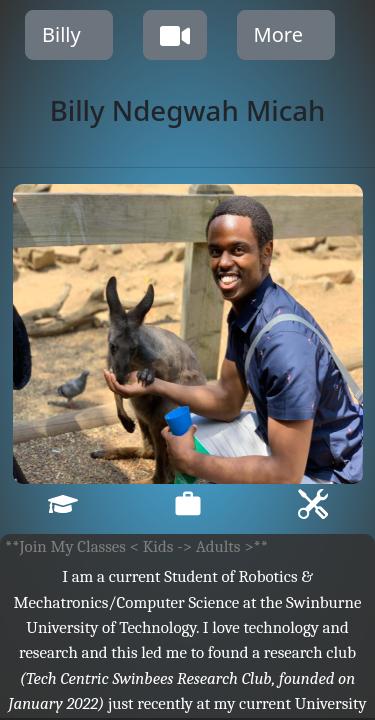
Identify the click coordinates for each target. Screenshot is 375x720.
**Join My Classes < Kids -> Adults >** (136, 546)
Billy (61, 34)
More (278, 34)
